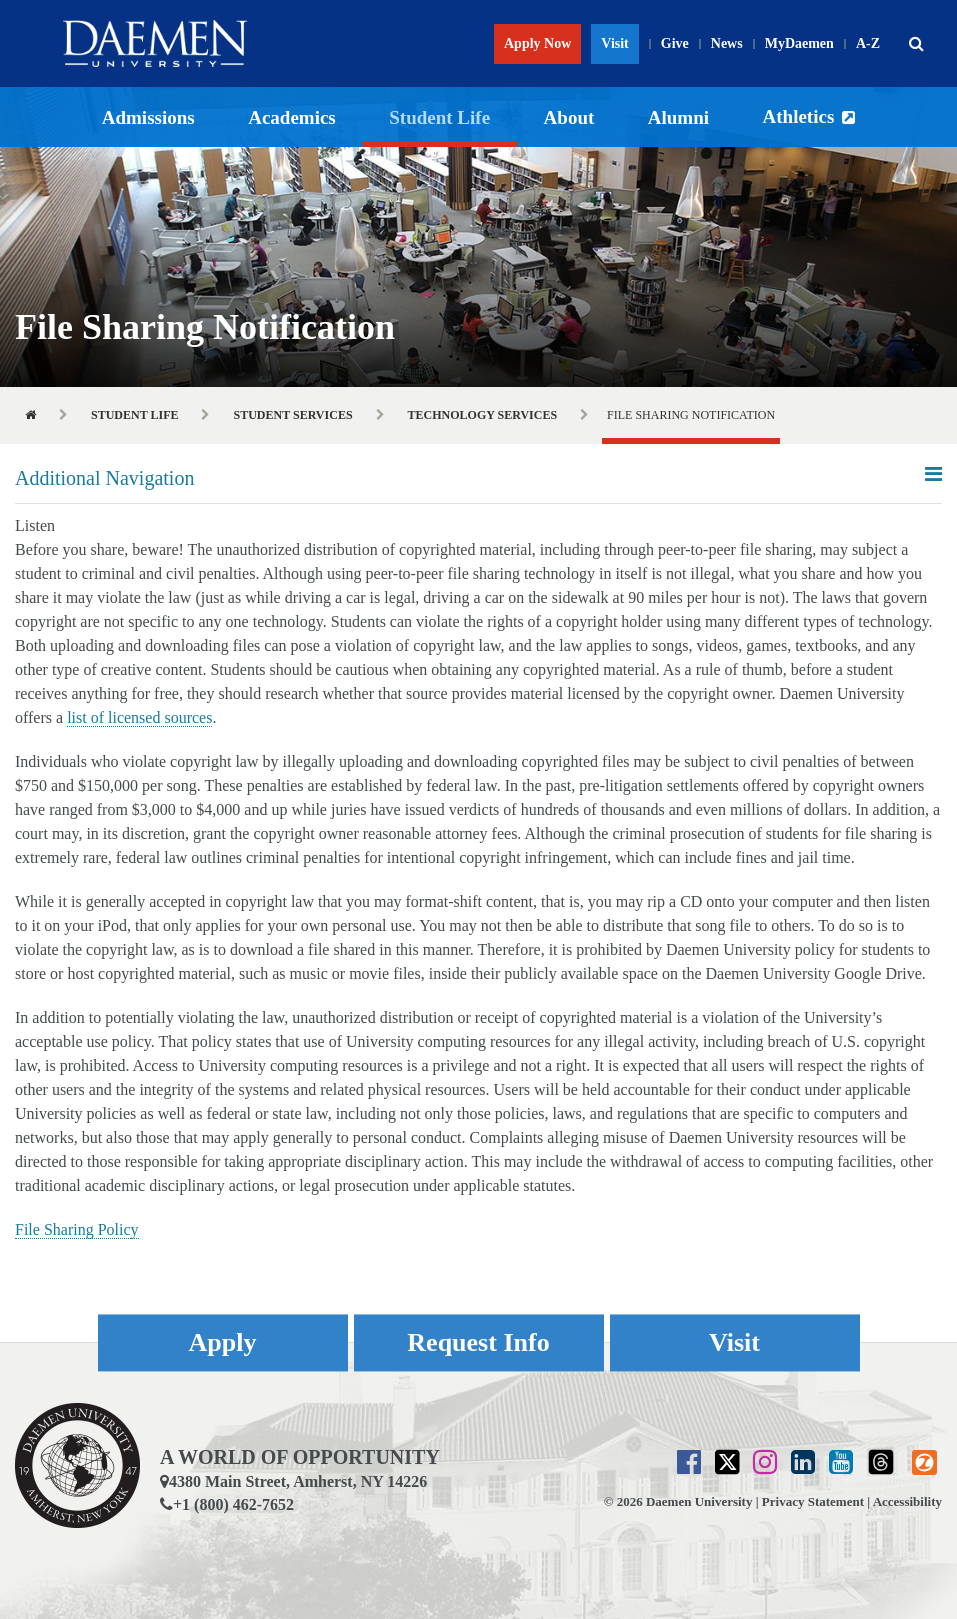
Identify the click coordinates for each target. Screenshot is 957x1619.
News (727, 43)
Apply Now (537, 43)
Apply (223, 1342)
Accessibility (907, 1501)
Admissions (148, 117)
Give (675, 43)
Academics (292, 117)
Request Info (478, 1342)
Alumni (678, 117)
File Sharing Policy (77, 1229)
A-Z (868, 43)
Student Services (292, 415)
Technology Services (483, 415)
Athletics (799, 116)
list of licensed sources (139, 717)
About (569, 117)
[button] (916, 44)
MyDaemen (799, 43)
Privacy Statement (813, 1501)
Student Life (439, 117)
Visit (614, 43)
